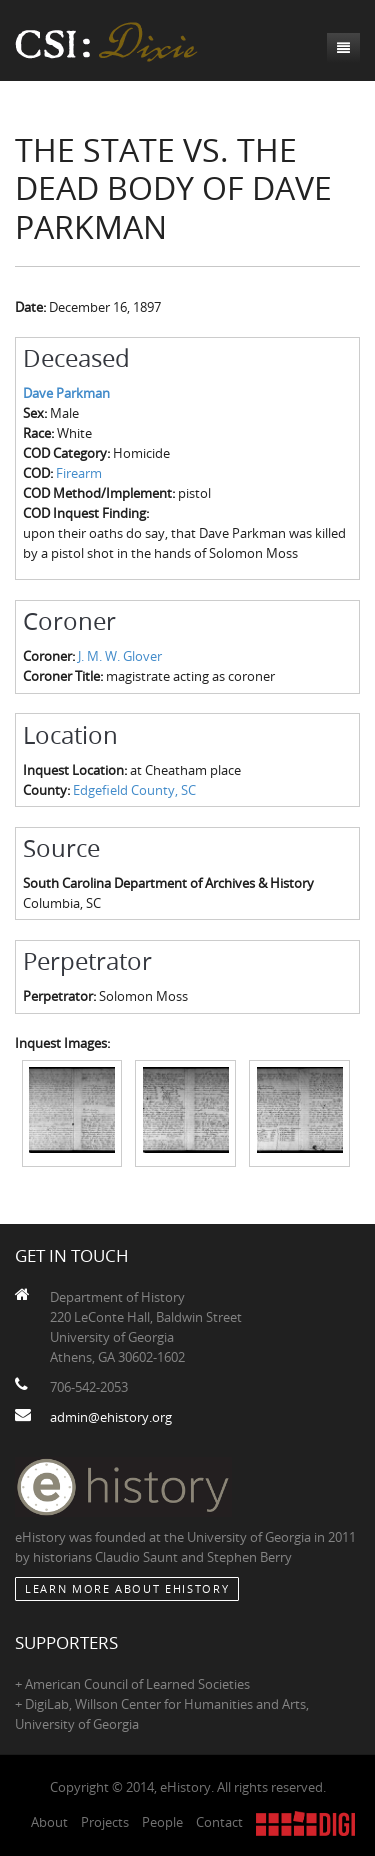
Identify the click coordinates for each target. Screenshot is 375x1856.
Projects (105, 1822)
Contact (219, 1822)
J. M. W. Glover (120, 656)
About (49, 1822)
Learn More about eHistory (127, 1588)
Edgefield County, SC (134, 790)
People (162, 1822)
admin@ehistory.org (111, 1417)
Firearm (79, 473)
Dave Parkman (66, 393)
